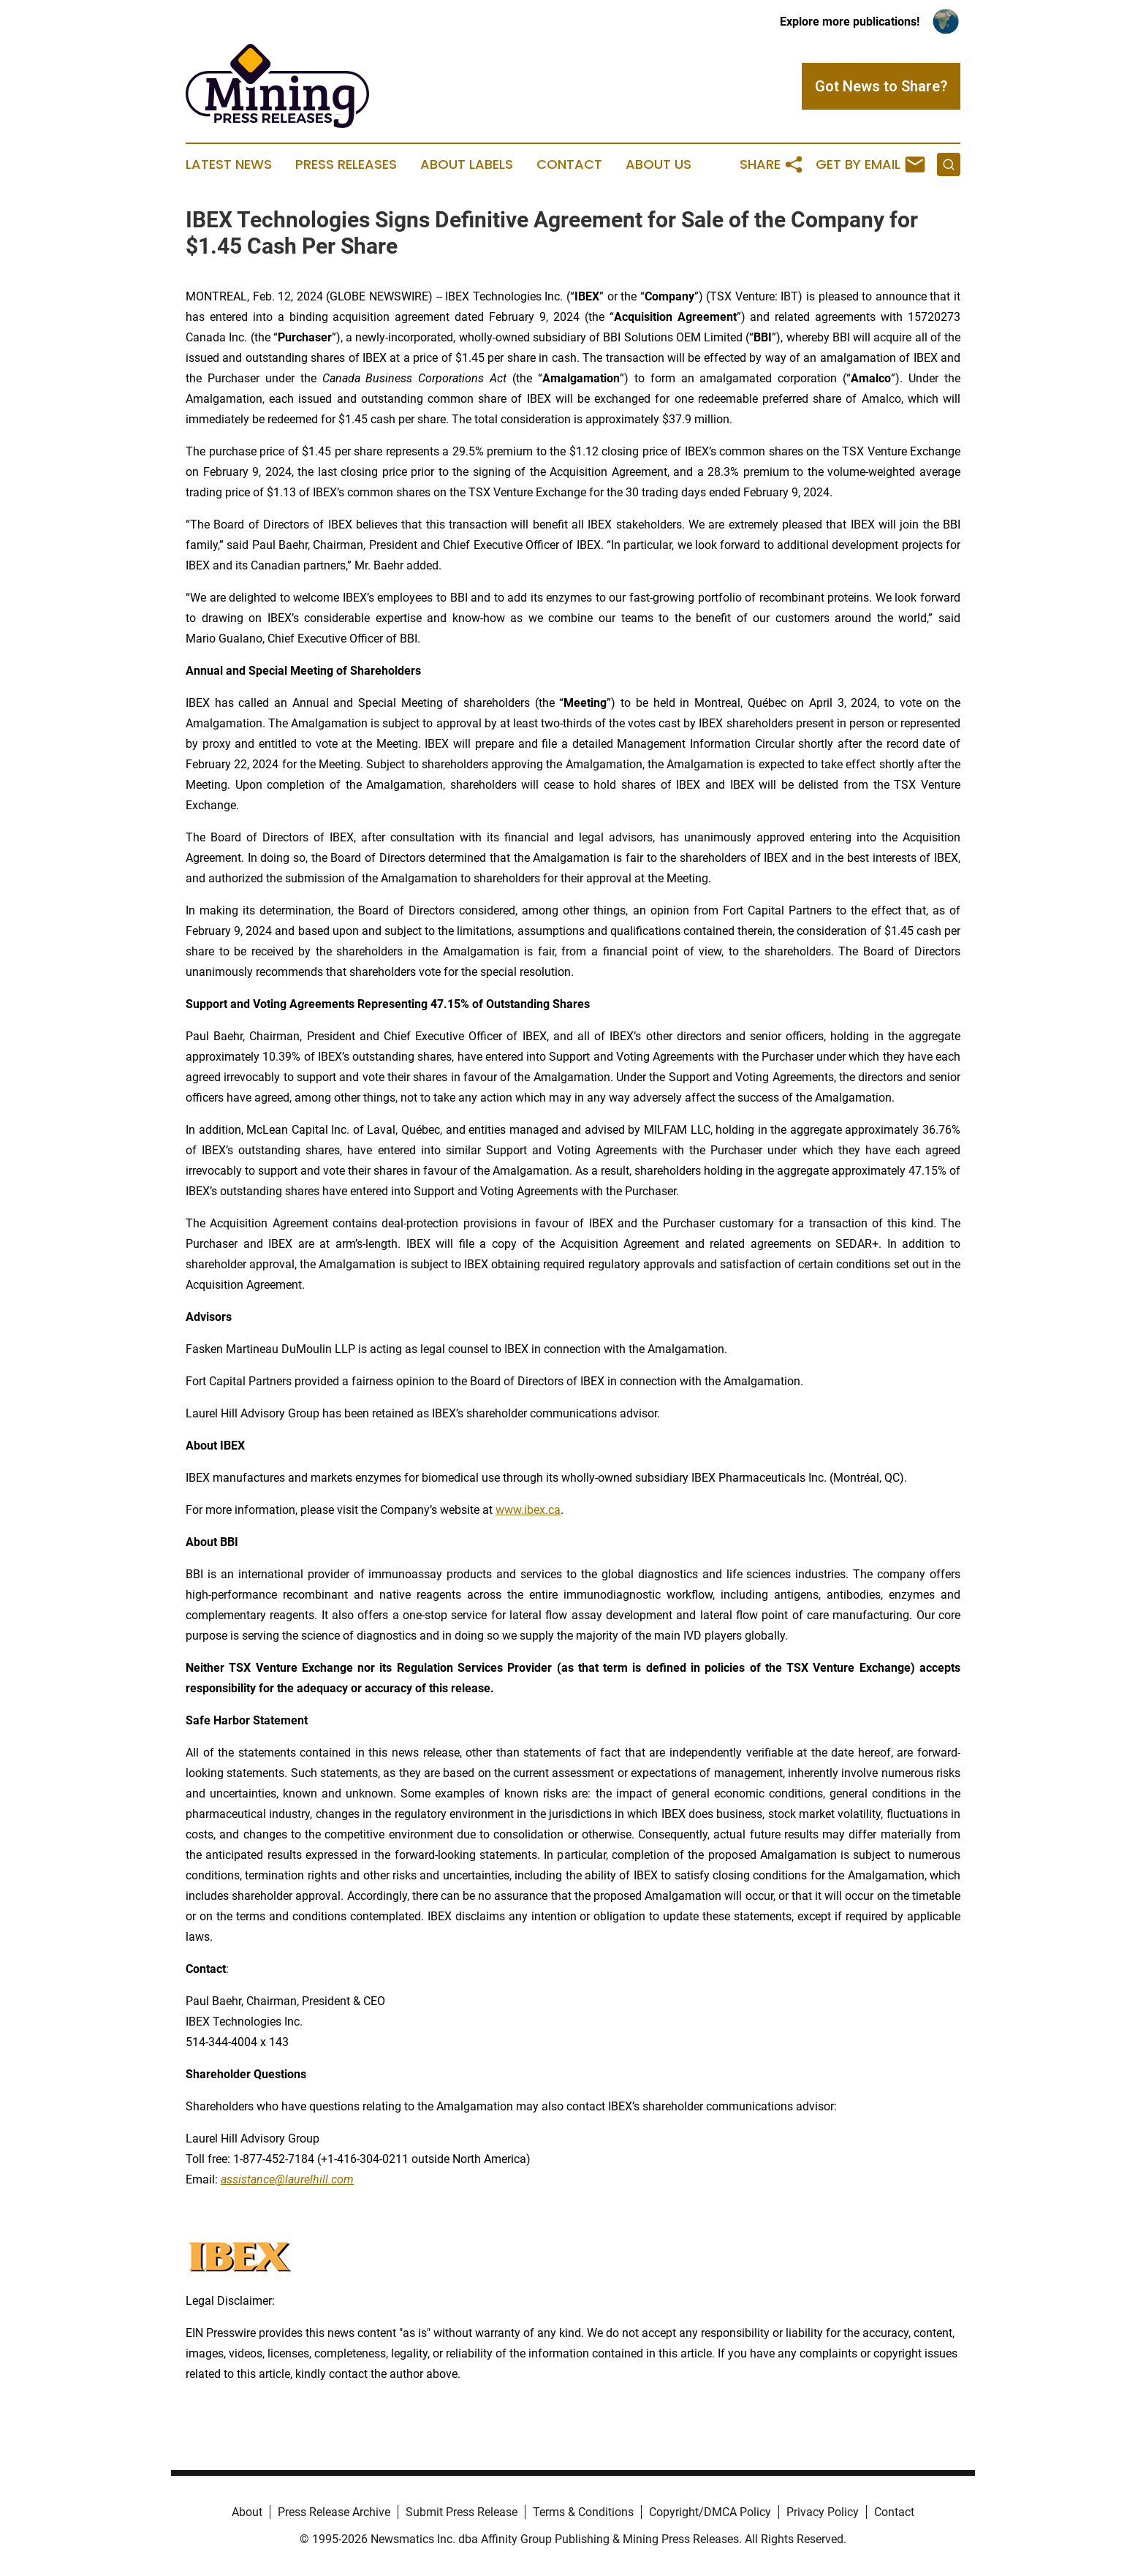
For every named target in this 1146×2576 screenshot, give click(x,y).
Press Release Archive (334, 2512)
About (247, 2512)
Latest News (229, 164)
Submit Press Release (461, 2512)
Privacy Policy (822, 2512)
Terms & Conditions (583, 2512)
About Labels (466, 164)
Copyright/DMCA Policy (710, 2512)
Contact (569, 164)
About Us (658, 164)
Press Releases (346, 164)
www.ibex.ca (528, 1510)
